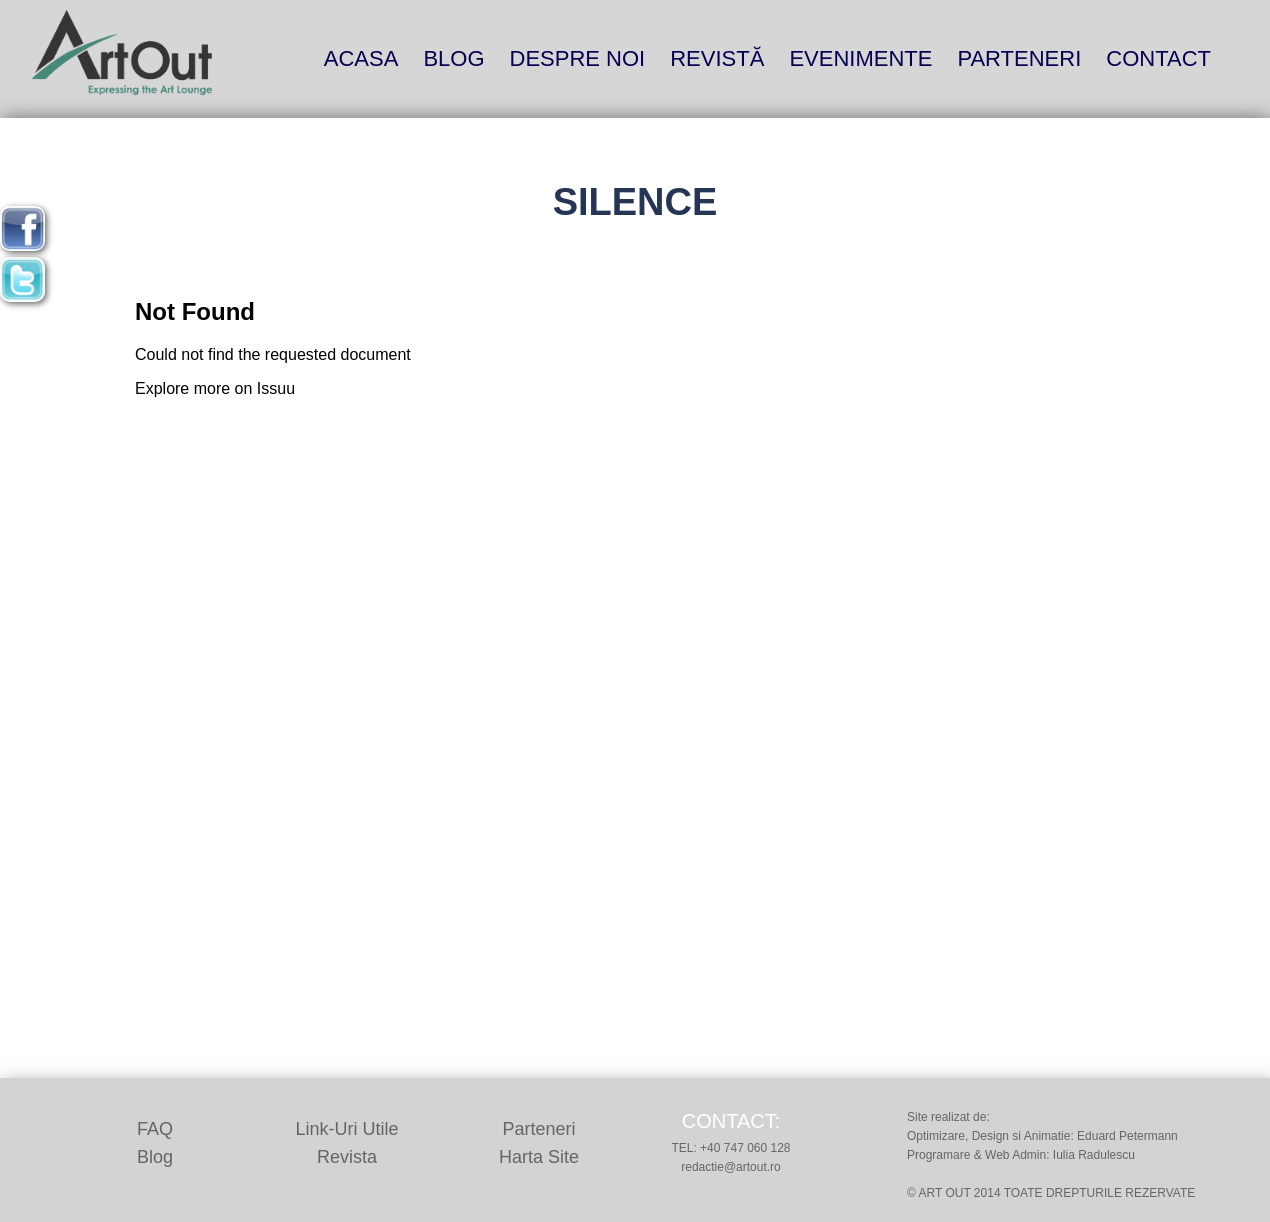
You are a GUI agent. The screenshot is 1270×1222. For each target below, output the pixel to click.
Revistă (717, 58)
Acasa (361, 58)
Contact (1158, 58)
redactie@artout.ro (731, 1167)
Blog (155, 1157)
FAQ (155, 1129)
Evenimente (860, 58)
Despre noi (578, 58)
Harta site (539, 1157)
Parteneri (1019, 58)
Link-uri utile (346, 1129)
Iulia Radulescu (1094, 1155)
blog (453, 58)
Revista (347, 1157)
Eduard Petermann (1127, 1136)
